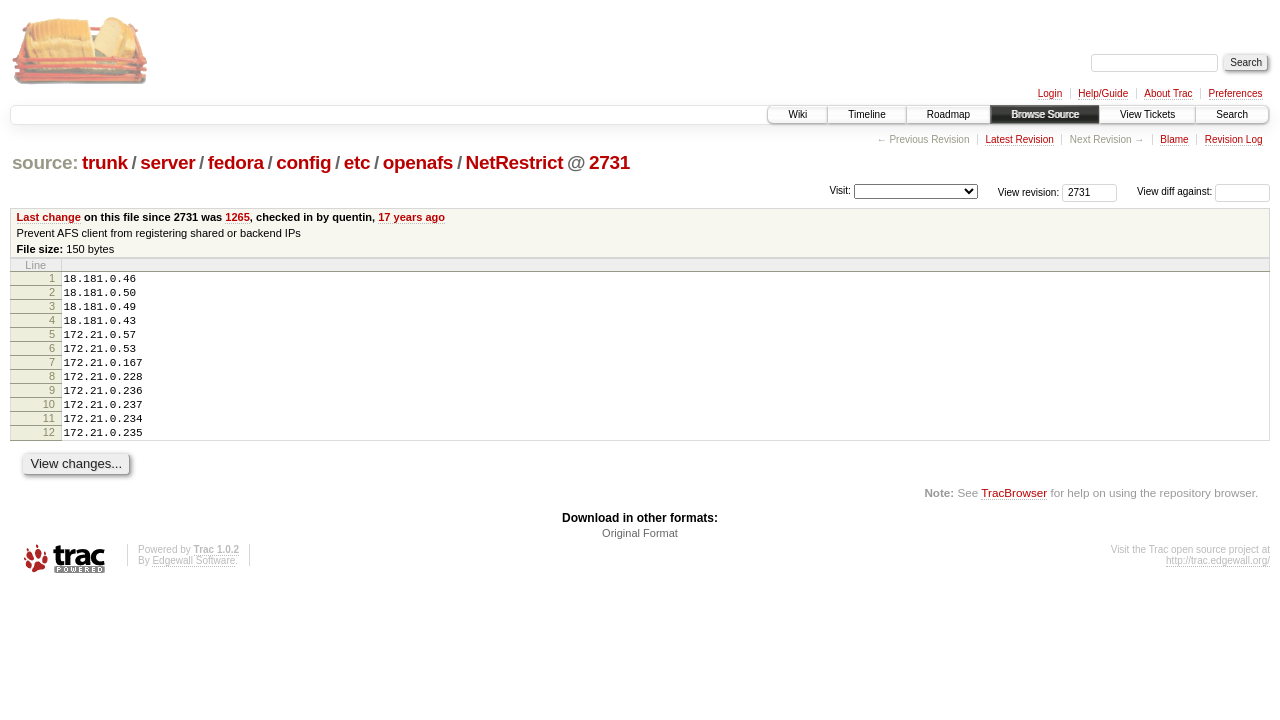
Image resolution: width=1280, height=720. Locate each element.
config (303, 162)
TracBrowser (1014, 528)
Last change (49, 217)
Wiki (797, 114)
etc (357, 162)
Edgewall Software (193, 596)
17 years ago (411, 217)
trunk (105, 162)
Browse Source (1045, 114)
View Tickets (1147, 114)
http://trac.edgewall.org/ (1218, 596)
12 (49, 465)
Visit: (840, 190)
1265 (237, 217)
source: (45, 162)
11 (49, 448)
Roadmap (948, 114)
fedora (236, 162)
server (167, 162)
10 (49, 431)
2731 (609, 162)
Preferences (1236, 93)
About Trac (1168, 93)
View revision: (1029, 191)
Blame (1174, 139)
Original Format (640, 569)
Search (1232, 114)
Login (1050, 93)
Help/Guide (1103, 93)
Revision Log (1234, 139)
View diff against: (1203, 191)
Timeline (866, 114)
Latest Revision (1019, 139)
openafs (418, 162)
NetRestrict (515, 162)
